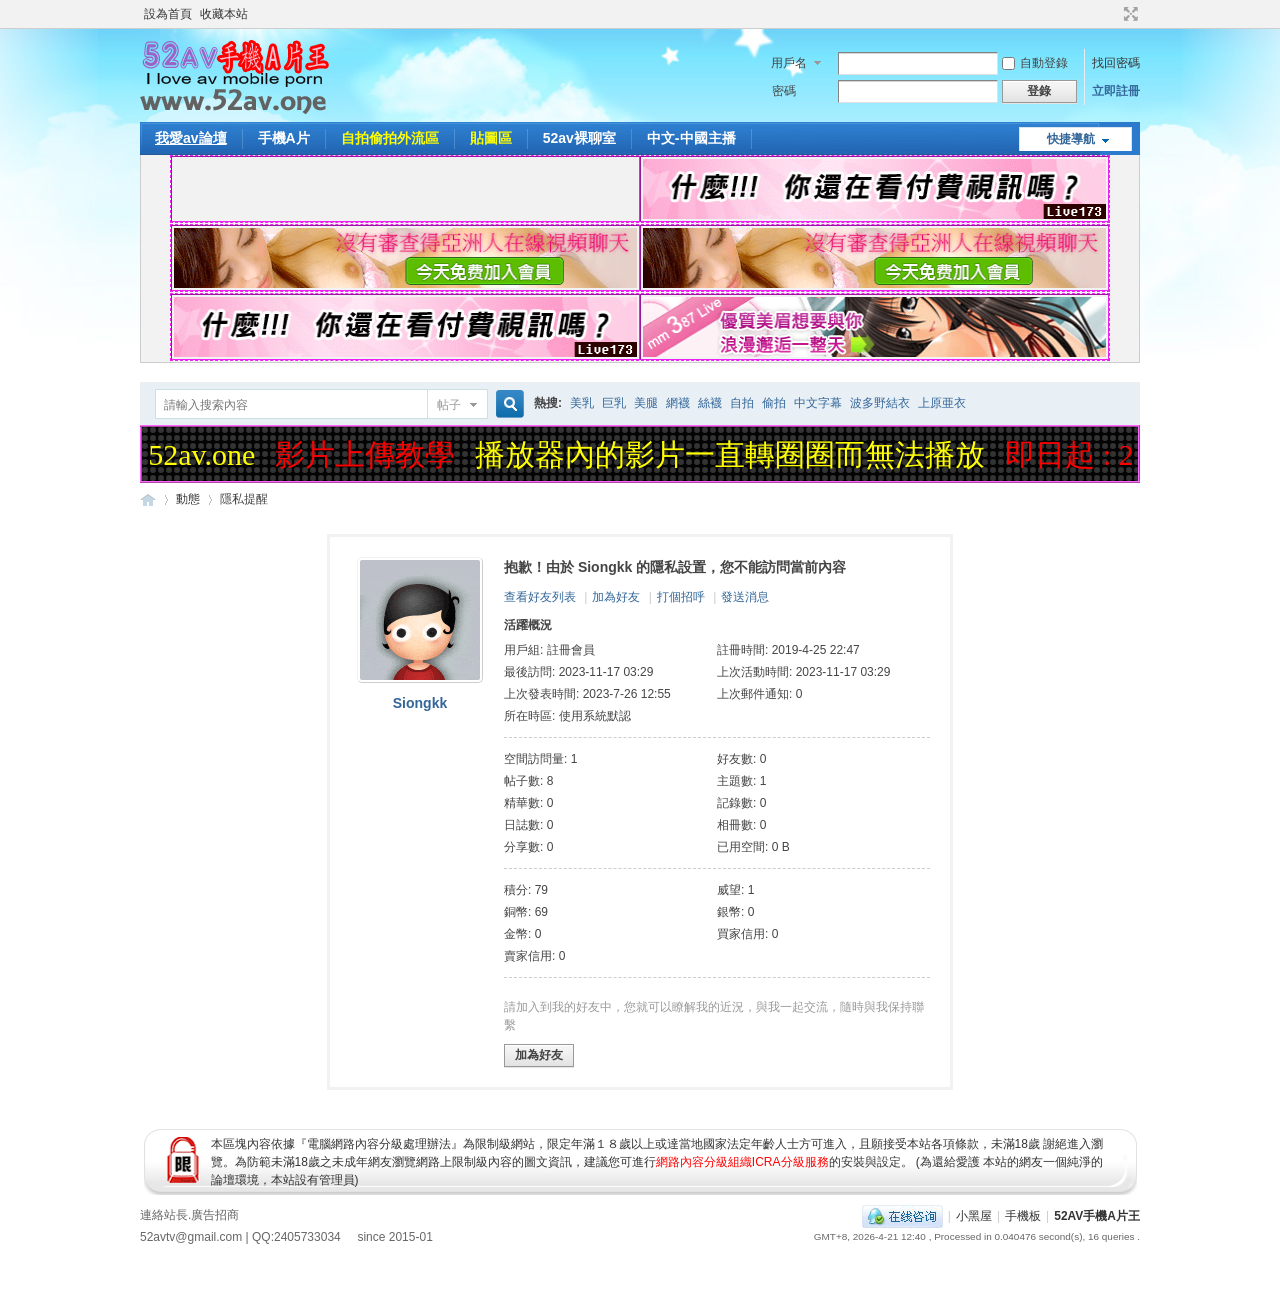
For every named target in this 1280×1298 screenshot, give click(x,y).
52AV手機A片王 (1097, 1216)
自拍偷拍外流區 (390, 138)
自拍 (742, 403)
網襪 (678, 403)
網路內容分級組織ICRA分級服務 (742, 1162)
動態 (188, 499)
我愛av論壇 (191, 138)
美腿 (646, 403)
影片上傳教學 (368, 454)
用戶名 (789, 63)
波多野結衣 (880, 403)
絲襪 (710, 403)
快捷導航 (1071, 139)
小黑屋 (974, 1216)
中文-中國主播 (691, 138)
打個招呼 (681, 597)
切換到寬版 (1128, 14)
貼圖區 (491, 138)
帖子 (449, 405)
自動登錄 (1035, 63)
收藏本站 (224, 14)
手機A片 (284, 138)
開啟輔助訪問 (1112, 14)
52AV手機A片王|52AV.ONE (148, 499)
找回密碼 (1116, 63)
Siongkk (420, 703)
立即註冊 (1116, 91)
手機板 (1023, 1216)
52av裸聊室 (579, 138)
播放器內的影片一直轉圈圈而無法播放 (733, 454)
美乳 (582, 403)
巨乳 (614, 403)
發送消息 (745, 597)
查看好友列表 (540, 597)
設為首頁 (168, 14)
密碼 (784, 91)
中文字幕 (818, 403)
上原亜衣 (942, 403)
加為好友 (616, 597)
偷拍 (774, 403)
